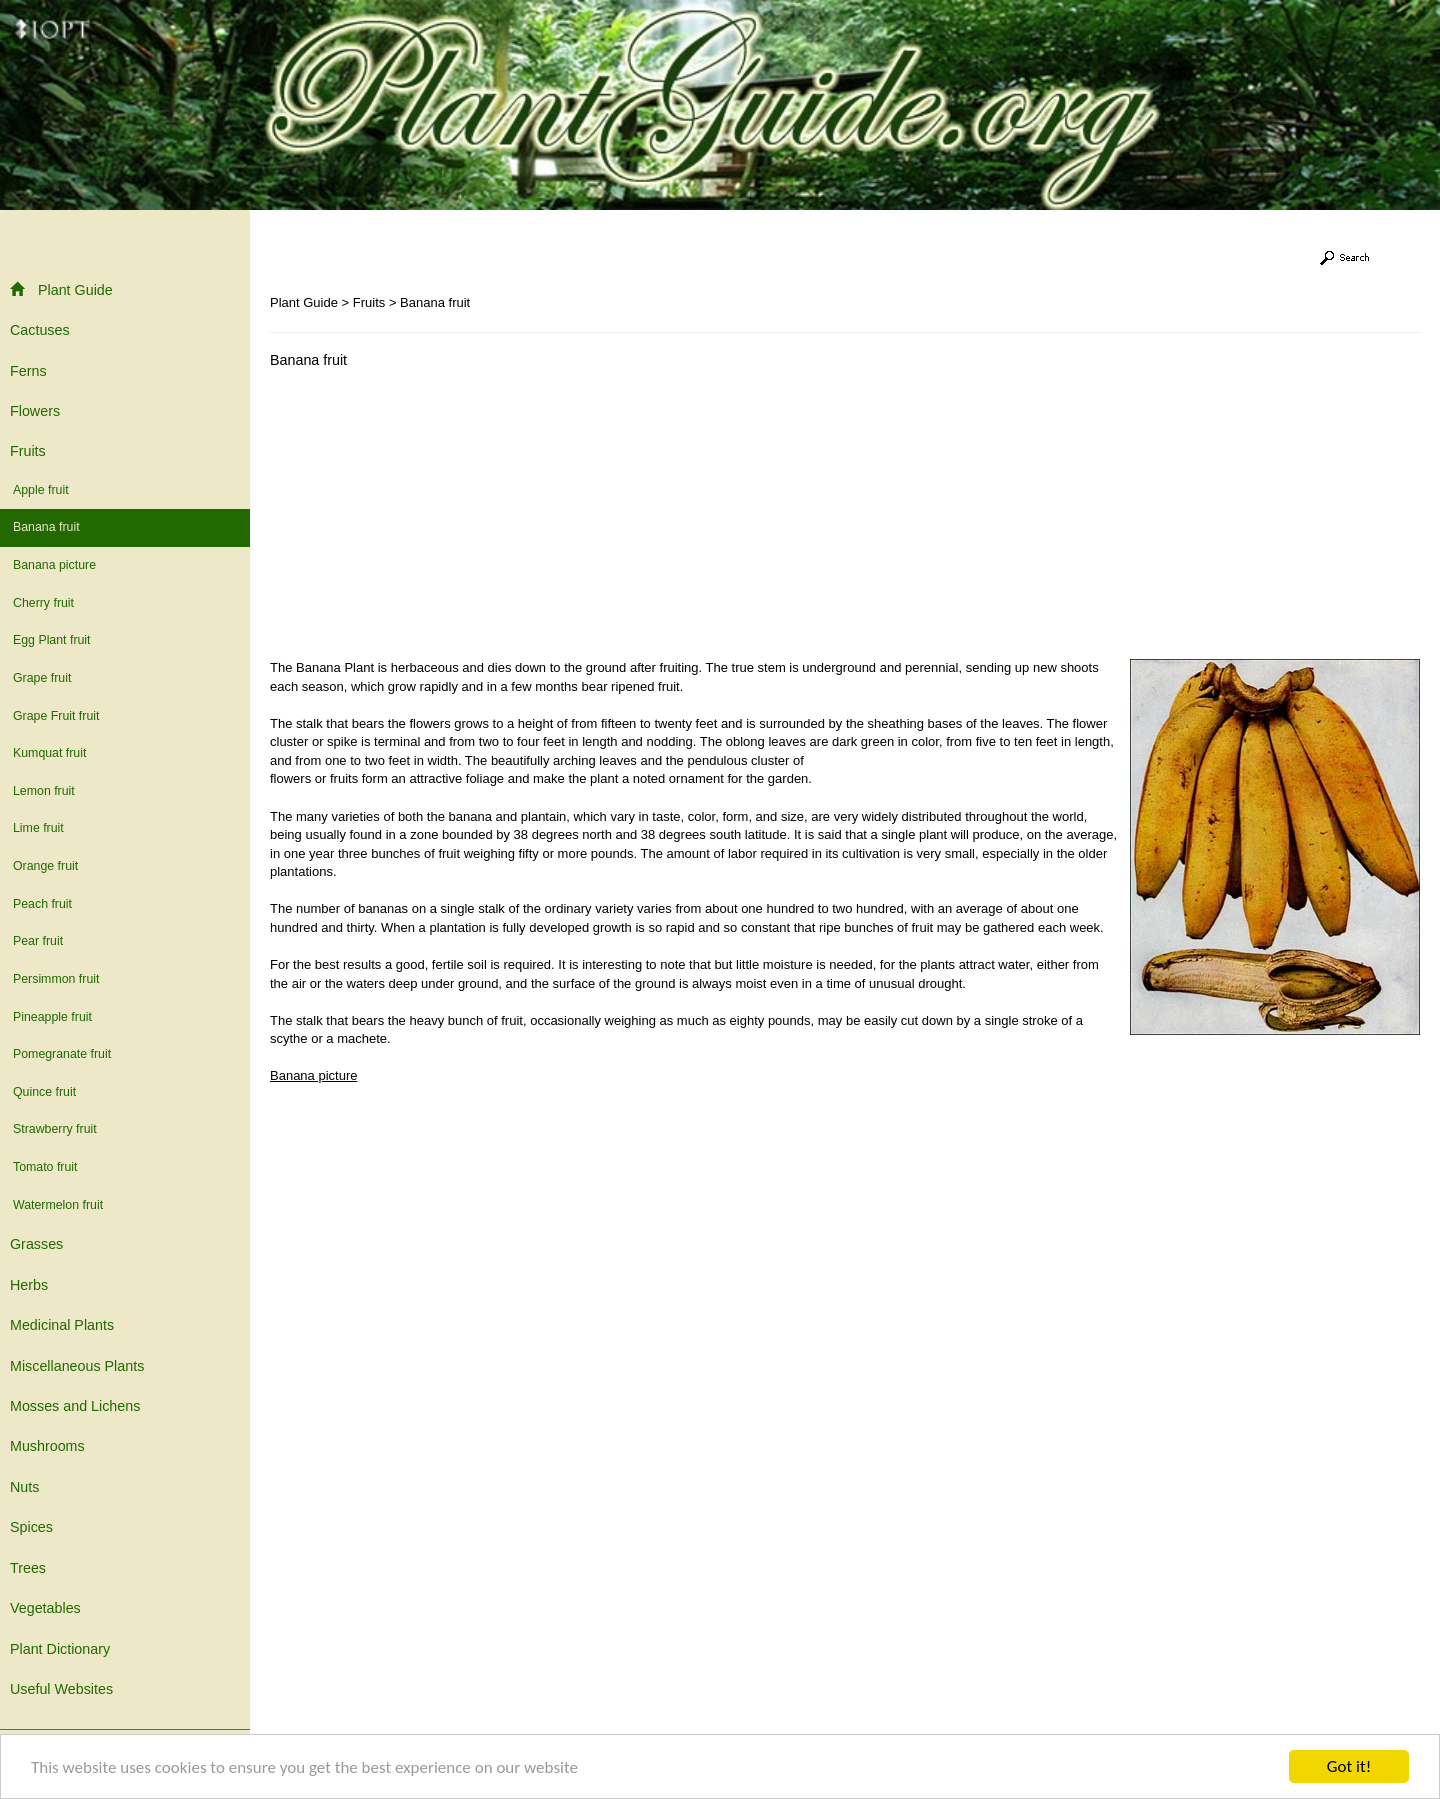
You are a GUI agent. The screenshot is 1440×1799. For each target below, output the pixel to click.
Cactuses (40, 330)
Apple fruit (41, 490)
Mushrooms (47, 1446)
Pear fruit (38, 941)
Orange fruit (45, 866)
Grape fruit (42, 678)
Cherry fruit (43, 603)
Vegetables (45, 1608)
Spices (31, 1527)
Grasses (36, 1244)
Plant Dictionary (60, 1649)
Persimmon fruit (56, 979)
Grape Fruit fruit (56, 716)
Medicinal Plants (62, 1325)
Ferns (28, 371)
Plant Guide (61, 289)
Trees (28, 1568)
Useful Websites (61, 1689)
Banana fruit (46, 527)
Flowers (35, 411)
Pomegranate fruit (62, 1054)
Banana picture (54, 565)
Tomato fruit (45, 1167)
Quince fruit (44, 1092)
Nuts (24, 1487)
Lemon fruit (44, 791)
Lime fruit (38, 828)
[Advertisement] (438, 519)
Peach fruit (42, 904)
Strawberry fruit (55, 1129)
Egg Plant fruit (52, 640)
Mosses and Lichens (75, 1406)
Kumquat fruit (49, 753)
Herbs (29, 1285)
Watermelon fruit (58, 1205)
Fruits (28, 451)
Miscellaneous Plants (77, 1366)
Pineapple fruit (52, 1017)
